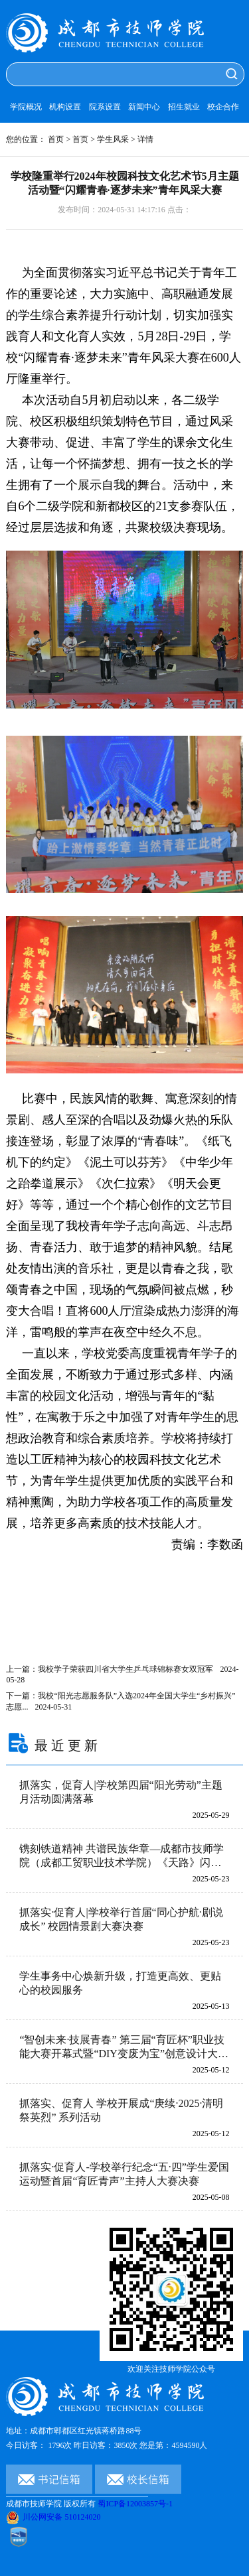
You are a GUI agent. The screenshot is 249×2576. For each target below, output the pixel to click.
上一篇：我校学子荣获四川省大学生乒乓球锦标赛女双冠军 (122, 1674)
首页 (56, 139)
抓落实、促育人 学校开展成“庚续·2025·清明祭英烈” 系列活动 (121, 2110)
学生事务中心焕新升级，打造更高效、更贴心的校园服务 (120, 1983)
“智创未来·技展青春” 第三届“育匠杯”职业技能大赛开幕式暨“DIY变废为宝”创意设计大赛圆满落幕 (123, 2047)
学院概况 (26, 106)
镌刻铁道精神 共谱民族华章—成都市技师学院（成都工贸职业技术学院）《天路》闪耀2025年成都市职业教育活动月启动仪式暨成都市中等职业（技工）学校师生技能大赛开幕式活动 (121, 1856)
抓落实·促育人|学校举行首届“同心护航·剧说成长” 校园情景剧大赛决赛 (120, 1919)
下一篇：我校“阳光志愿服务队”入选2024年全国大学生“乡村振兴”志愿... (120, 1701)
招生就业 (184, 106)
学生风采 (113, 139)
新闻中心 (144, 106)
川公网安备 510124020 (53, 2517)
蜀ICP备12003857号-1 (135, 2503)
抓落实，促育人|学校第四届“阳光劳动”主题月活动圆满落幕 (120, 1791)
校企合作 (223, 106)
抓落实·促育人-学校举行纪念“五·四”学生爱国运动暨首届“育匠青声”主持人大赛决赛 (124, 2174)
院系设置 (105, 106)
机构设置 (65, 106)
